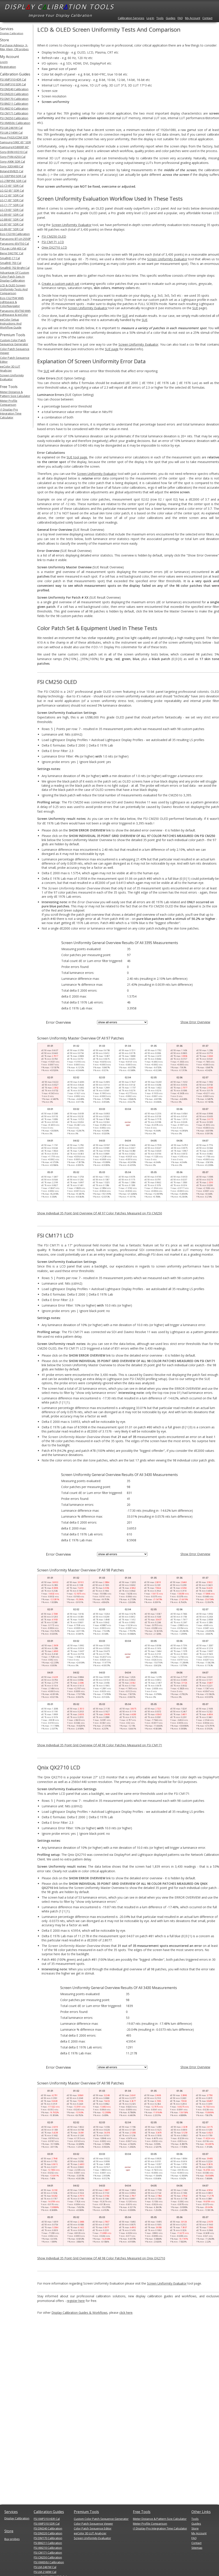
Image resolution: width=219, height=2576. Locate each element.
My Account (192, 18)
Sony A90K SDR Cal (12, 161)
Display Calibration (11, 33)
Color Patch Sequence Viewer (93, 2524)
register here (76, 2301)
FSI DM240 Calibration (14, 89)
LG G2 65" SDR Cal (12, 190)
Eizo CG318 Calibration (15, 234)
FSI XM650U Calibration (15, 123)
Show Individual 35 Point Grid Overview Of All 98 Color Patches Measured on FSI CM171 (99, 1745)
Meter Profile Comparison (8, 403)
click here (125, 2312)
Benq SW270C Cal (11, 253)
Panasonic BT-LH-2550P (15, 239)
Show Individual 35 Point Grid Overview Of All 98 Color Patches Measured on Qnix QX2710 (101, 2258)
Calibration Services (131, 18)
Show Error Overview (195, 1022)
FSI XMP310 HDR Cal (13, 79)
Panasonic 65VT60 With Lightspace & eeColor (15, 313)
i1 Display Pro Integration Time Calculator (10, 413)
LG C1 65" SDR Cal (11, 200)
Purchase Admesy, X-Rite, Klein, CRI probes (14, 47)
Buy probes (12, 2539)
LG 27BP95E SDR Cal (13, 181)
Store (195, 2528)
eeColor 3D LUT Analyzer (10, 368)
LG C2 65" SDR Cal (11, 195)
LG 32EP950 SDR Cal (13, 176)
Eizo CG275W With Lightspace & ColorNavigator (12, 302)
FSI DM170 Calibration (14, 99)
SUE (195, 308)
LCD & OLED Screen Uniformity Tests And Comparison (14, 289)
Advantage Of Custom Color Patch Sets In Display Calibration (14, 276)
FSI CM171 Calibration (14, 113)
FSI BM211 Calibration (14, 104)
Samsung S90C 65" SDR (15, 142)
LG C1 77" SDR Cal (11, 205)
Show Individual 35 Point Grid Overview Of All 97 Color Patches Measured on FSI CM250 (99, 1213)
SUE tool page (77, 457)
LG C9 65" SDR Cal (11, 210)
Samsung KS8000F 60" (14, 147)
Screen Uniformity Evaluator (12, 377)
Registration (8, 67)
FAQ (180, 18)
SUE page (111, 349)
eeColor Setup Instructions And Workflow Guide (10, 323)
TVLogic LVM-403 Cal (13, 248)
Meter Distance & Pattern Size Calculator (15, 394)
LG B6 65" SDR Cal (11, 229)
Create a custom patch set (60, 284)
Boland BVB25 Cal (11, 171)
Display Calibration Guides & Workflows (79, 2312)
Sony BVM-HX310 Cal (13, 152)
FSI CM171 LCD (53, 242)
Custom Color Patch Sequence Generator (14, 342)
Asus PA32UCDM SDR (14, 137)
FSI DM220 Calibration (14, 94)
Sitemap (196, 2548)
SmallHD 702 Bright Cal (15, 268)
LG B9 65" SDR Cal (11, 215)
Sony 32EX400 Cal (11, 166)
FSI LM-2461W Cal (11, 128)
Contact (207, 18)
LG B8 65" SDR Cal (11, 219)
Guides (170, 18)
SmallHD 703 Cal (10, 263)
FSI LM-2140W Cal (11, 133)
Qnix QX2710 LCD (54, 247)
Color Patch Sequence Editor (92, 2528)
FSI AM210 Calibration (14, 108)
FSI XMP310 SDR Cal (13, 84)
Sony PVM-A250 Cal (12, 157)
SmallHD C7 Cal (10, 258)
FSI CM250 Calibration (14, 118)
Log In (150, 18)
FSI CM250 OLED (54, 236)
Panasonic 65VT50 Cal (14, 244)
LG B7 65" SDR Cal (11, 224)
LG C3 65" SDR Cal (11, 186)
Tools (160, 18)
